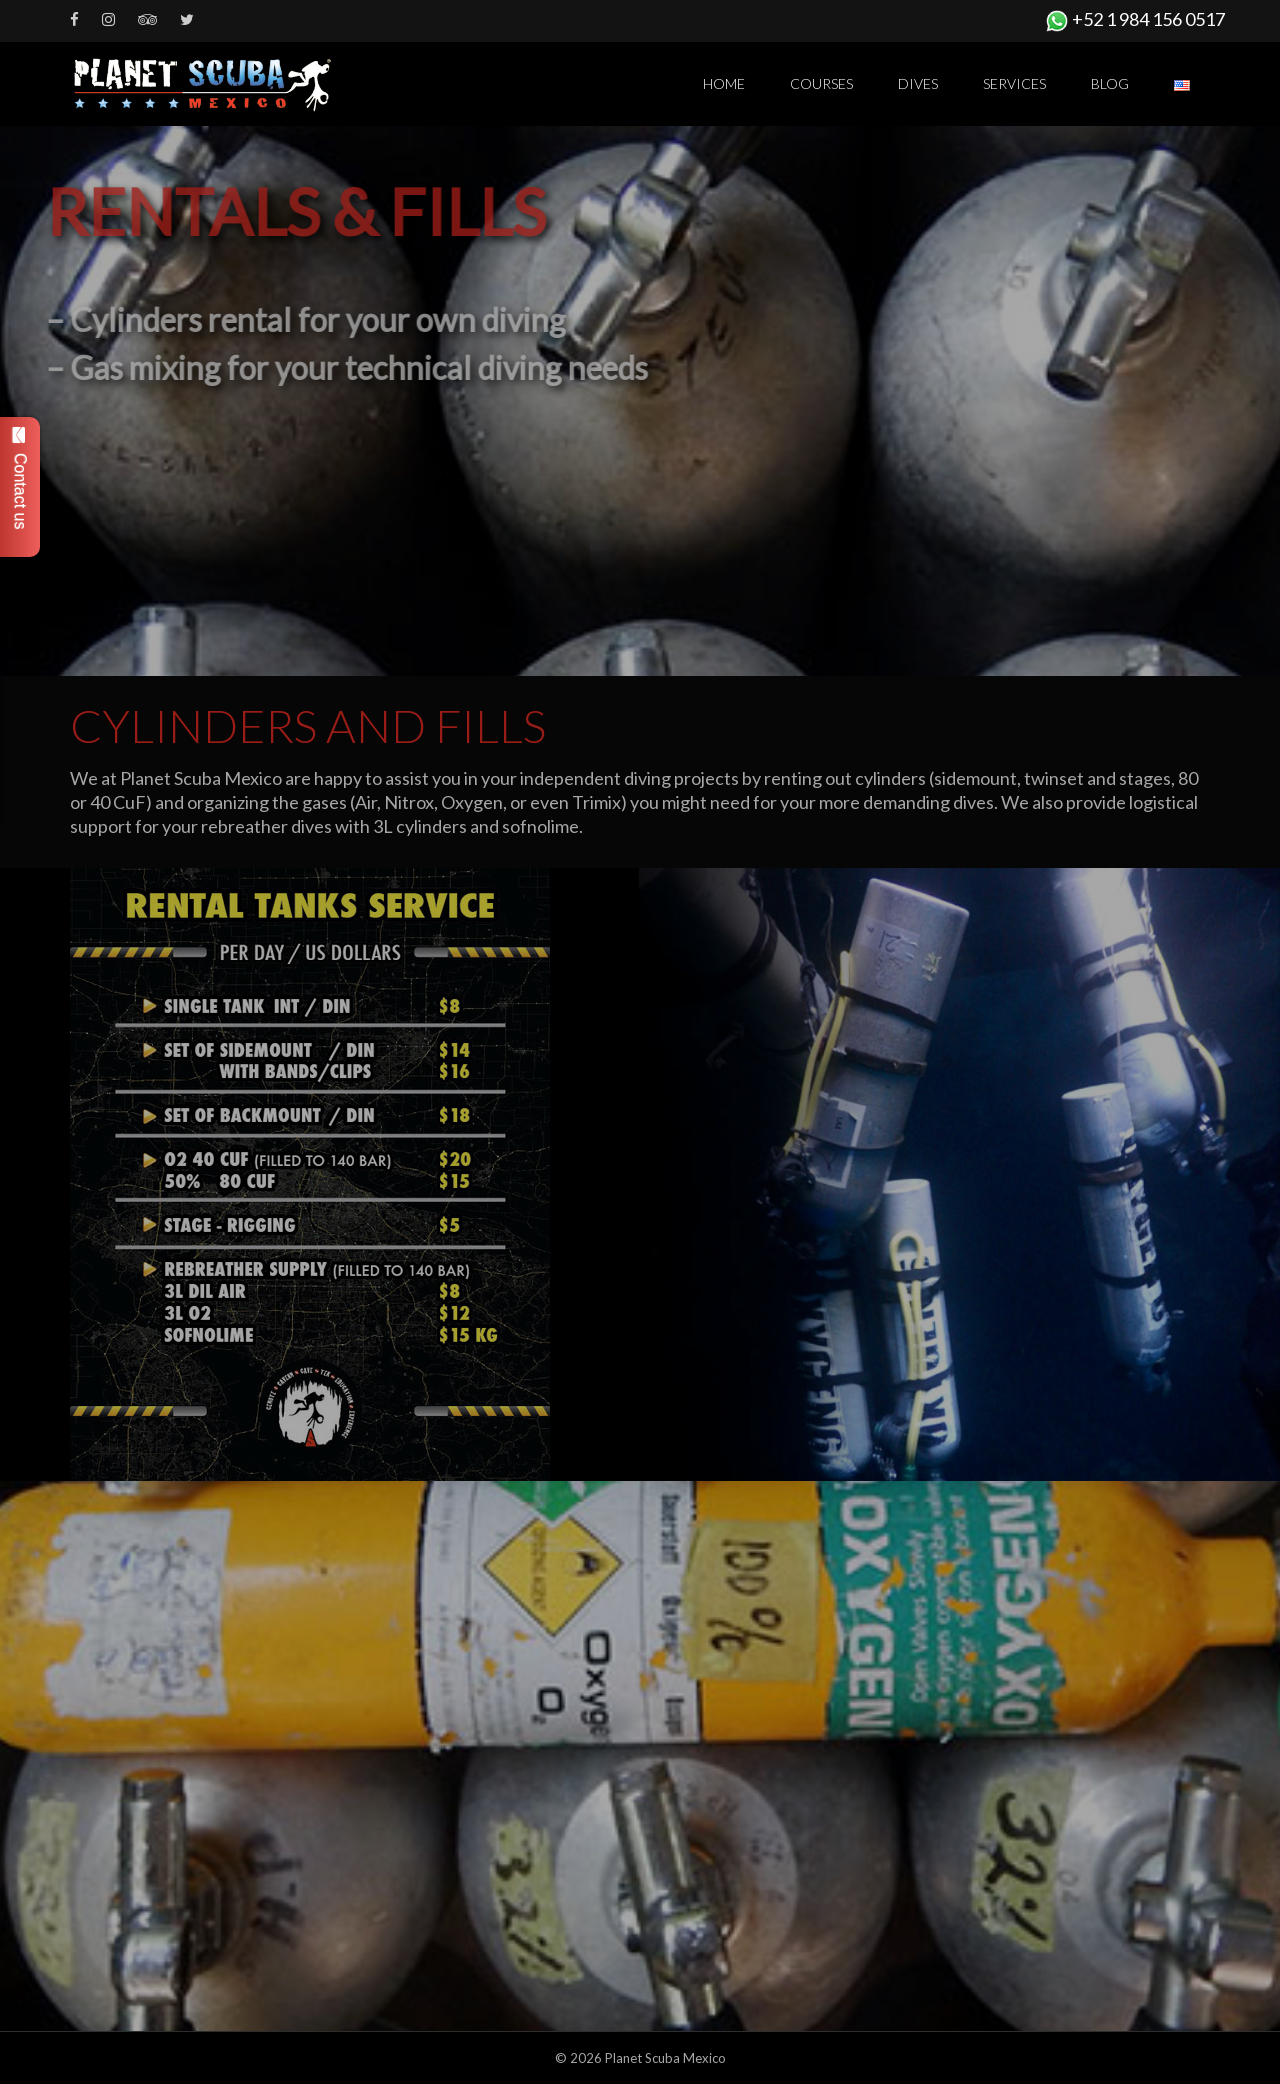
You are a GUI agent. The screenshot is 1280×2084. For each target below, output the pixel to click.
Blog (1110, 83)
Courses (821, 83)
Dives (918, 83)
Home (724, 83)
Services (1014, 83)
